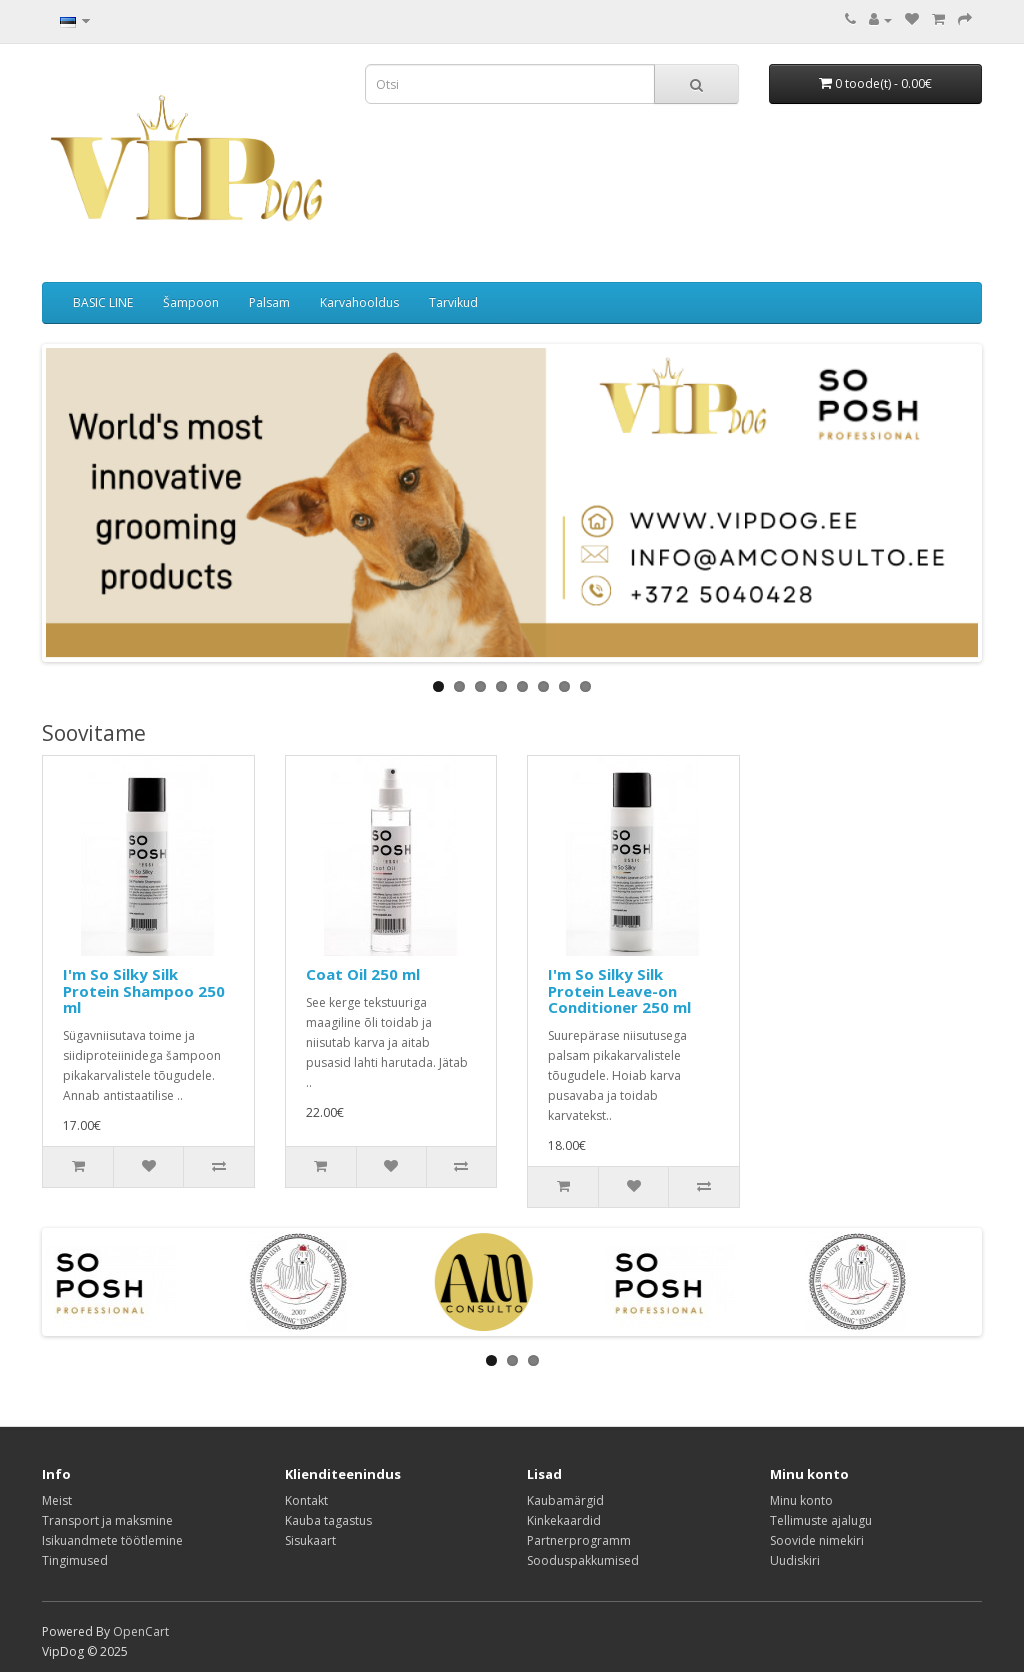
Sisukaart (310, 1540)
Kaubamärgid (565, 1500)
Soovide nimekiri (817, 1540)
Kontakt (306, 1500)
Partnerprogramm (579, 1540)
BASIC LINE (103, 302)
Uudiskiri (795, 1560)
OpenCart (141, 1631)
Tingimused (75, 1560)
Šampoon (191, 302)
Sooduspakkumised (583, 1560)
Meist (57, 1500)
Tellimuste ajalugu (821, 1520)
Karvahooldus (359, 302)
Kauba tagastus (328, 1520)
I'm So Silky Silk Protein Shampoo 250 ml (144, 990)
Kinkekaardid (564, 1520)
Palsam (269, 302)
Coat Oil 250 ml (363, 974)
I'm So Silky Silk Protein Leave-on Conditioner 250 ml (619, 990)
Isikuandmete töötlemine (112, 1540)
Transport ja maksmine (107, 1520)
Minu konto (801, 1500)
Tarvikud (453, 302)
